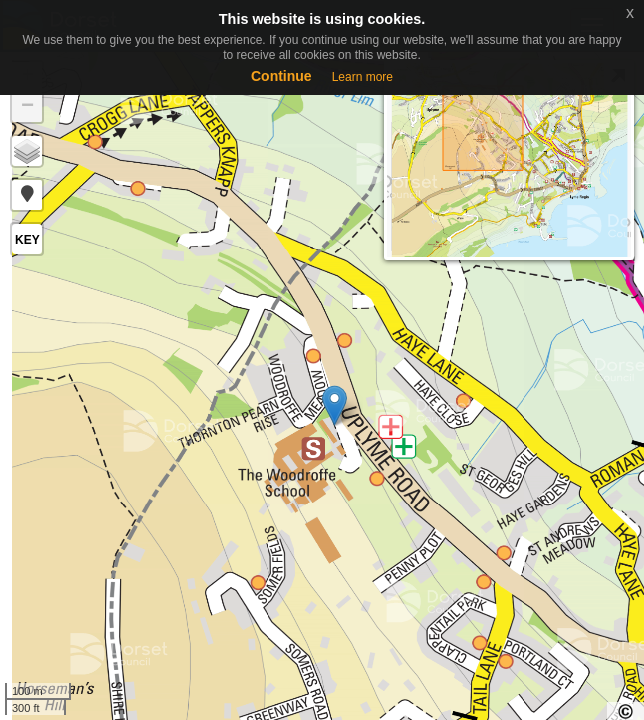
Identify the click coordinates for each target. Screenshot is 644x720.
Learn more (362, 77)
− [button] (27, 107)
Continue (281, 76)
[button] (27, 195)
